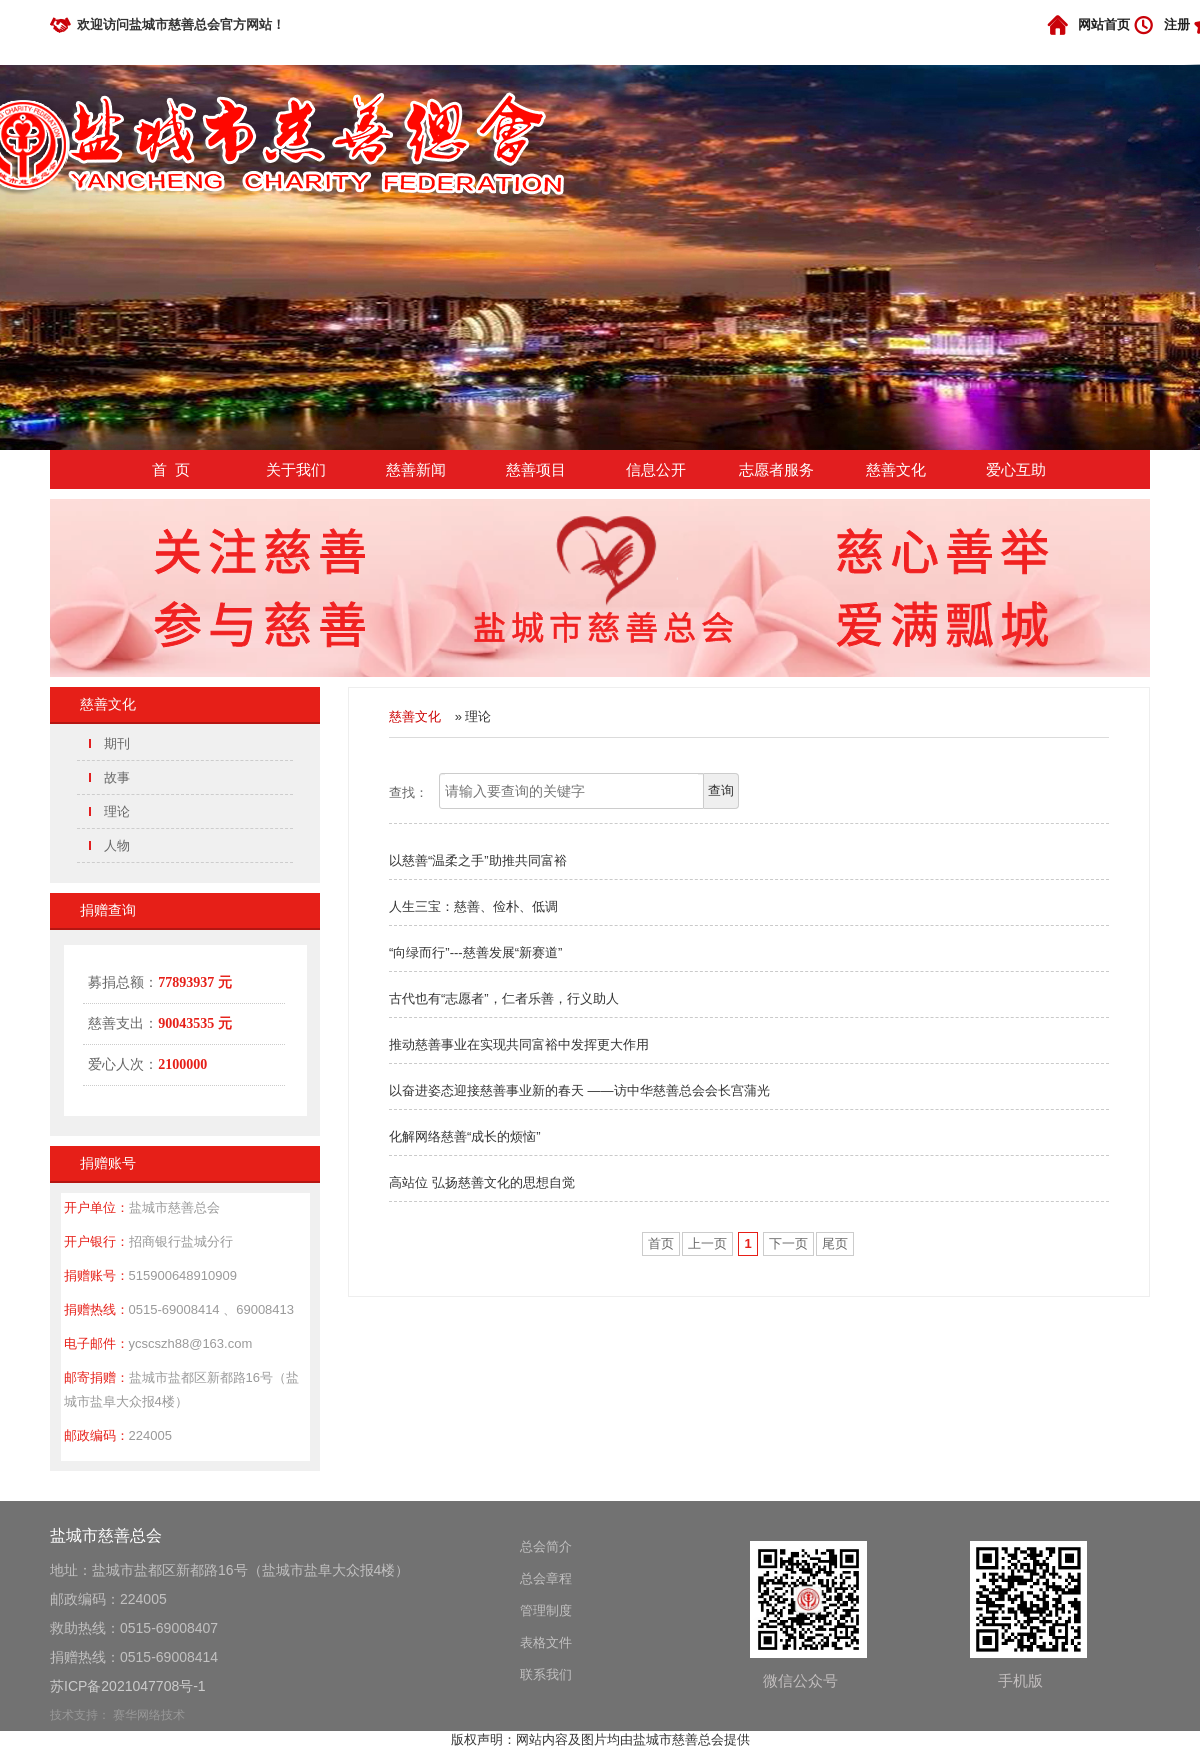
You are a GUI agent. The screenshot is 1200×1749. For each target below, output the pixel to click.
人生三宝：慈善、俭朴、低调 (473, 906)
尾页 (835, 1243)
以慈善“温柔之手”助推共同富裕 (478, 860)
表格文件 (546, 1642)
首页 (661, 1243)
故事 (117, 777)
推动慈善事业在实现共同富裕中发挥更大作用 (519, 1044)
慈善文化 (896, 469)
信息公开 (656, 469)
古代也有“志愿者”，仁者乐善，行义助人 (504, 998)
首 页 (171, 469)
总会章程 (546, 1578)
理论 (117, 811)
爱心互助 (1016, 469)
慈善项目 (536, 469)
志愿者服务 (776, 469)
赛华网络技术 (149, 1715)
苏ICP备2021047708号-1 (128, 1686)
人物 (117, 845)
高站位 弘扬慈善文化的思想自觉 (482, 1182)
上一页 (707, 1243)
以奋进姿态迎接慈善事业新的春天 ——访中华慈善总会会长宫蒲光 (579, 1090)
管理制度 (546, 1610)
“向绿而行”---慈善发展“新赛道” (475, 952)
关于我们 (296, 469)
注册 (1177, 24)
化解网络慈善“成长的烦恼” (465, 1136)
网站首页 (1104, 24)
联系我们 (546, 1674)
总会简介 (546, 1546)
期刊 (117, 743)
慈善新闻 (416, 469)
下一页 (788, 1243)
